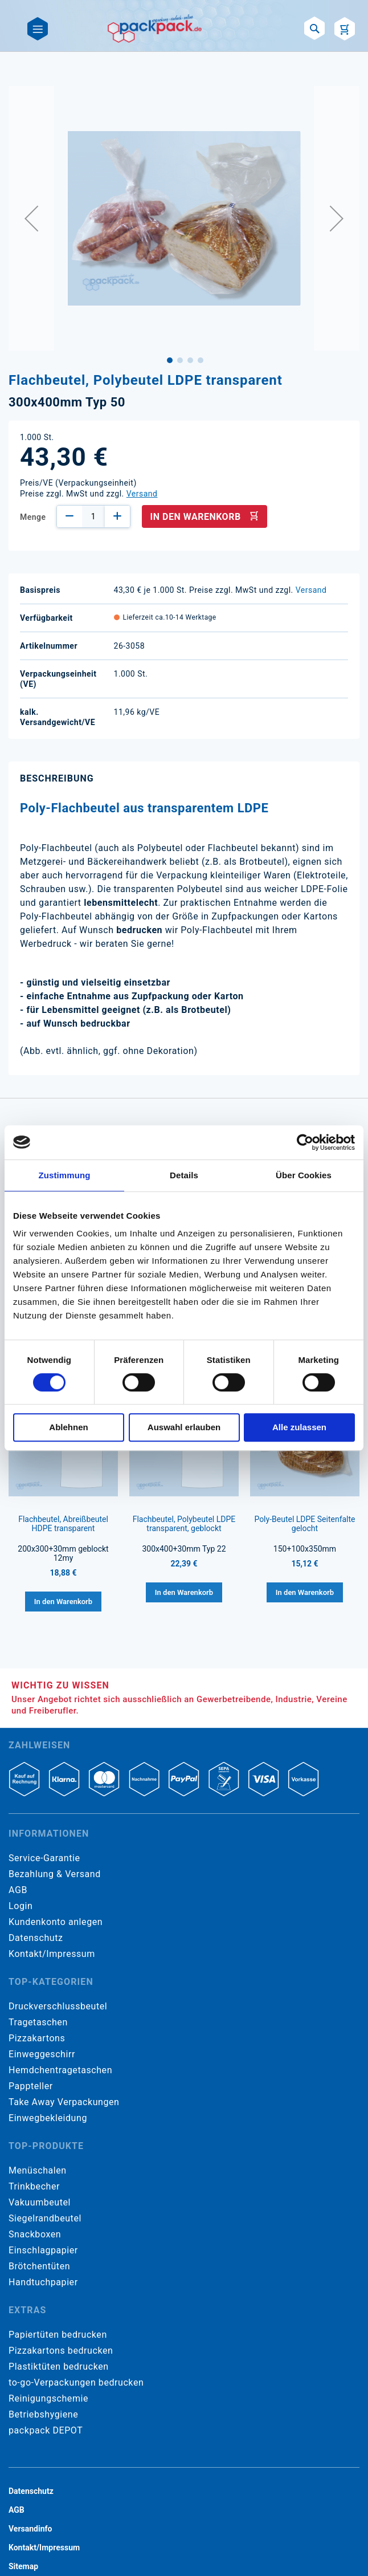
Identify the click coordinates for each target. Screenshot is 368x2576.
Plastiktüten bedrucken (59, 2366)
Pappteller (31, 2086)
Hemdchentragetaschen (60, 2070)
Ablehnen (68, 1427)
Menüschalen (38, 2170)
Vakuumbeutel (40, 2202)
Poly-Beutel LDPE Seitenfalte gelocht (304, 1524)
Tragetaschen (38, 2022)
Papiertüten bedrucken (58, 2334)
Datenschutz (36, 1937)
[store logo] (155, 28)
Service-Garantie (44, 1858)
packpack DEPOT (46, 2430)
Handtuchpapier (43, 2282)
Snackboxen (35, 2234)
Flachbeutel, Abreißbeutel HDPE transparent (63, 1524)
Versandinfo (30, 2528)
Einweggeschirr (42, 2054)
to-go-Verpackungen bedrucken (76, 2382)
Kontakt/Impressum (52, 1953)
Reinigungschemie (48, 2398)
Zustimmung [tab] (65, 1175)
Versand (142, 493)
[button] (31, 218)
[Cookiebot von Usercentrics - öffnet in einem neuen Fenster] (305, 1142)
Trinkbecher (34, 2186)
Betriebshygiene (43, 2414)
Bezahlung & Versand (55, 1874)
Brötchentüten (39, 2266)
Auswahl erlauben (184, 1427)
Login (20, 1906)
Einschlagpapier (43, 2250)
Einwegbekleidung (48, 2118)
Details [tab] (184, 1175)
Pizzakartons (37, 2038)
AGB (18, 1890)
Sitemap (23, 2566)
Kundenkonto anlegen (56, 1921)
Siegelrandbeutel (45, 2218)
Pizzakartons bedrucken (61, 2350)
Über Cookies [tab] (304, 1175)
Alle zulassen (299, 1427)
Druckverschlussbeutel (58, 2006)
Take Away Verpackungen (64, 2102)
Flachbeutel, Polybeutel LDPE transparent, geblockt (184, 1524)
